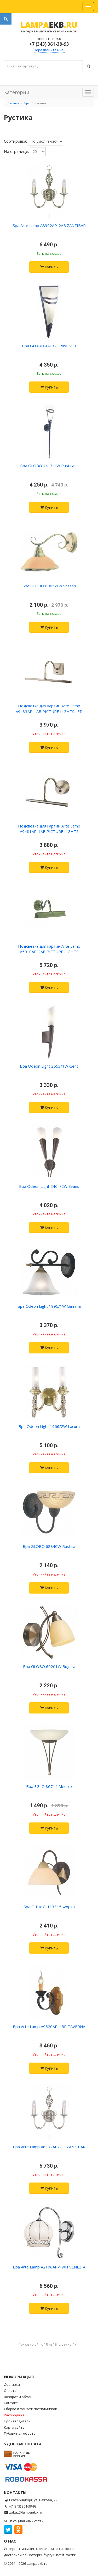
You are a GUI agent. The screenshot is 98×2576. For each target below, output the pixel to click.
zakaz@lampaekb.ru (25, 2512)
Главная (13, 103)
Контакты (12, 2402)
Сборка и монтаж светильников (30, 2408)
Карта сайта (14, 2427)
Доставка (12, 2384)
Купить (49, 266)
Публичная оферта (20, 2433)
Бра (27, 103)
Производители (17, 2421)
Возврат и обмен (18, 2396)
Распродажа (14, 2415)
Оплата (10, 2390)
